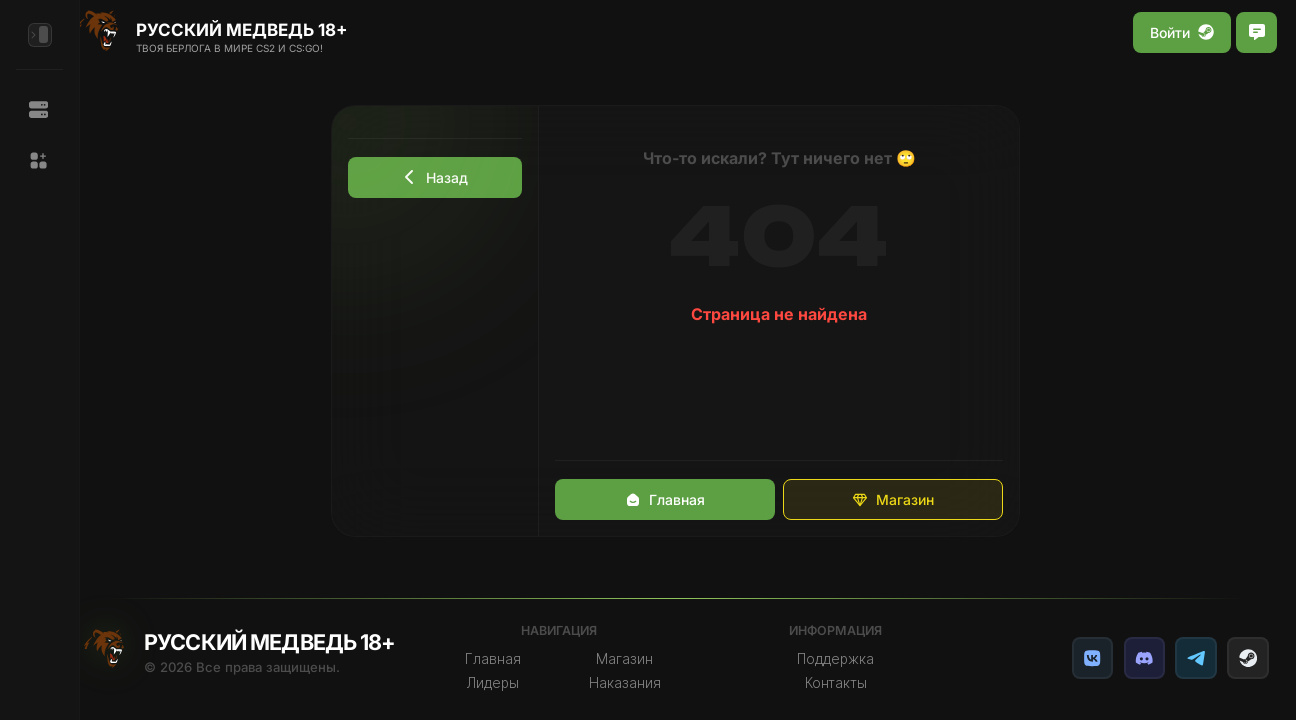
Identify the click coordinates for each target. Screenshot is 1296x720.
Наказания (639, 683)
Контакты (847, 683)
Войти (1182, 32)
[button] (39, 161)
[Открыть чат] (1256, 32)
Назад (447, 177)
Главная (676, 499)
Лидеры (507, 683)
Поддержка (846, 659)
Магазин (904, 499)
